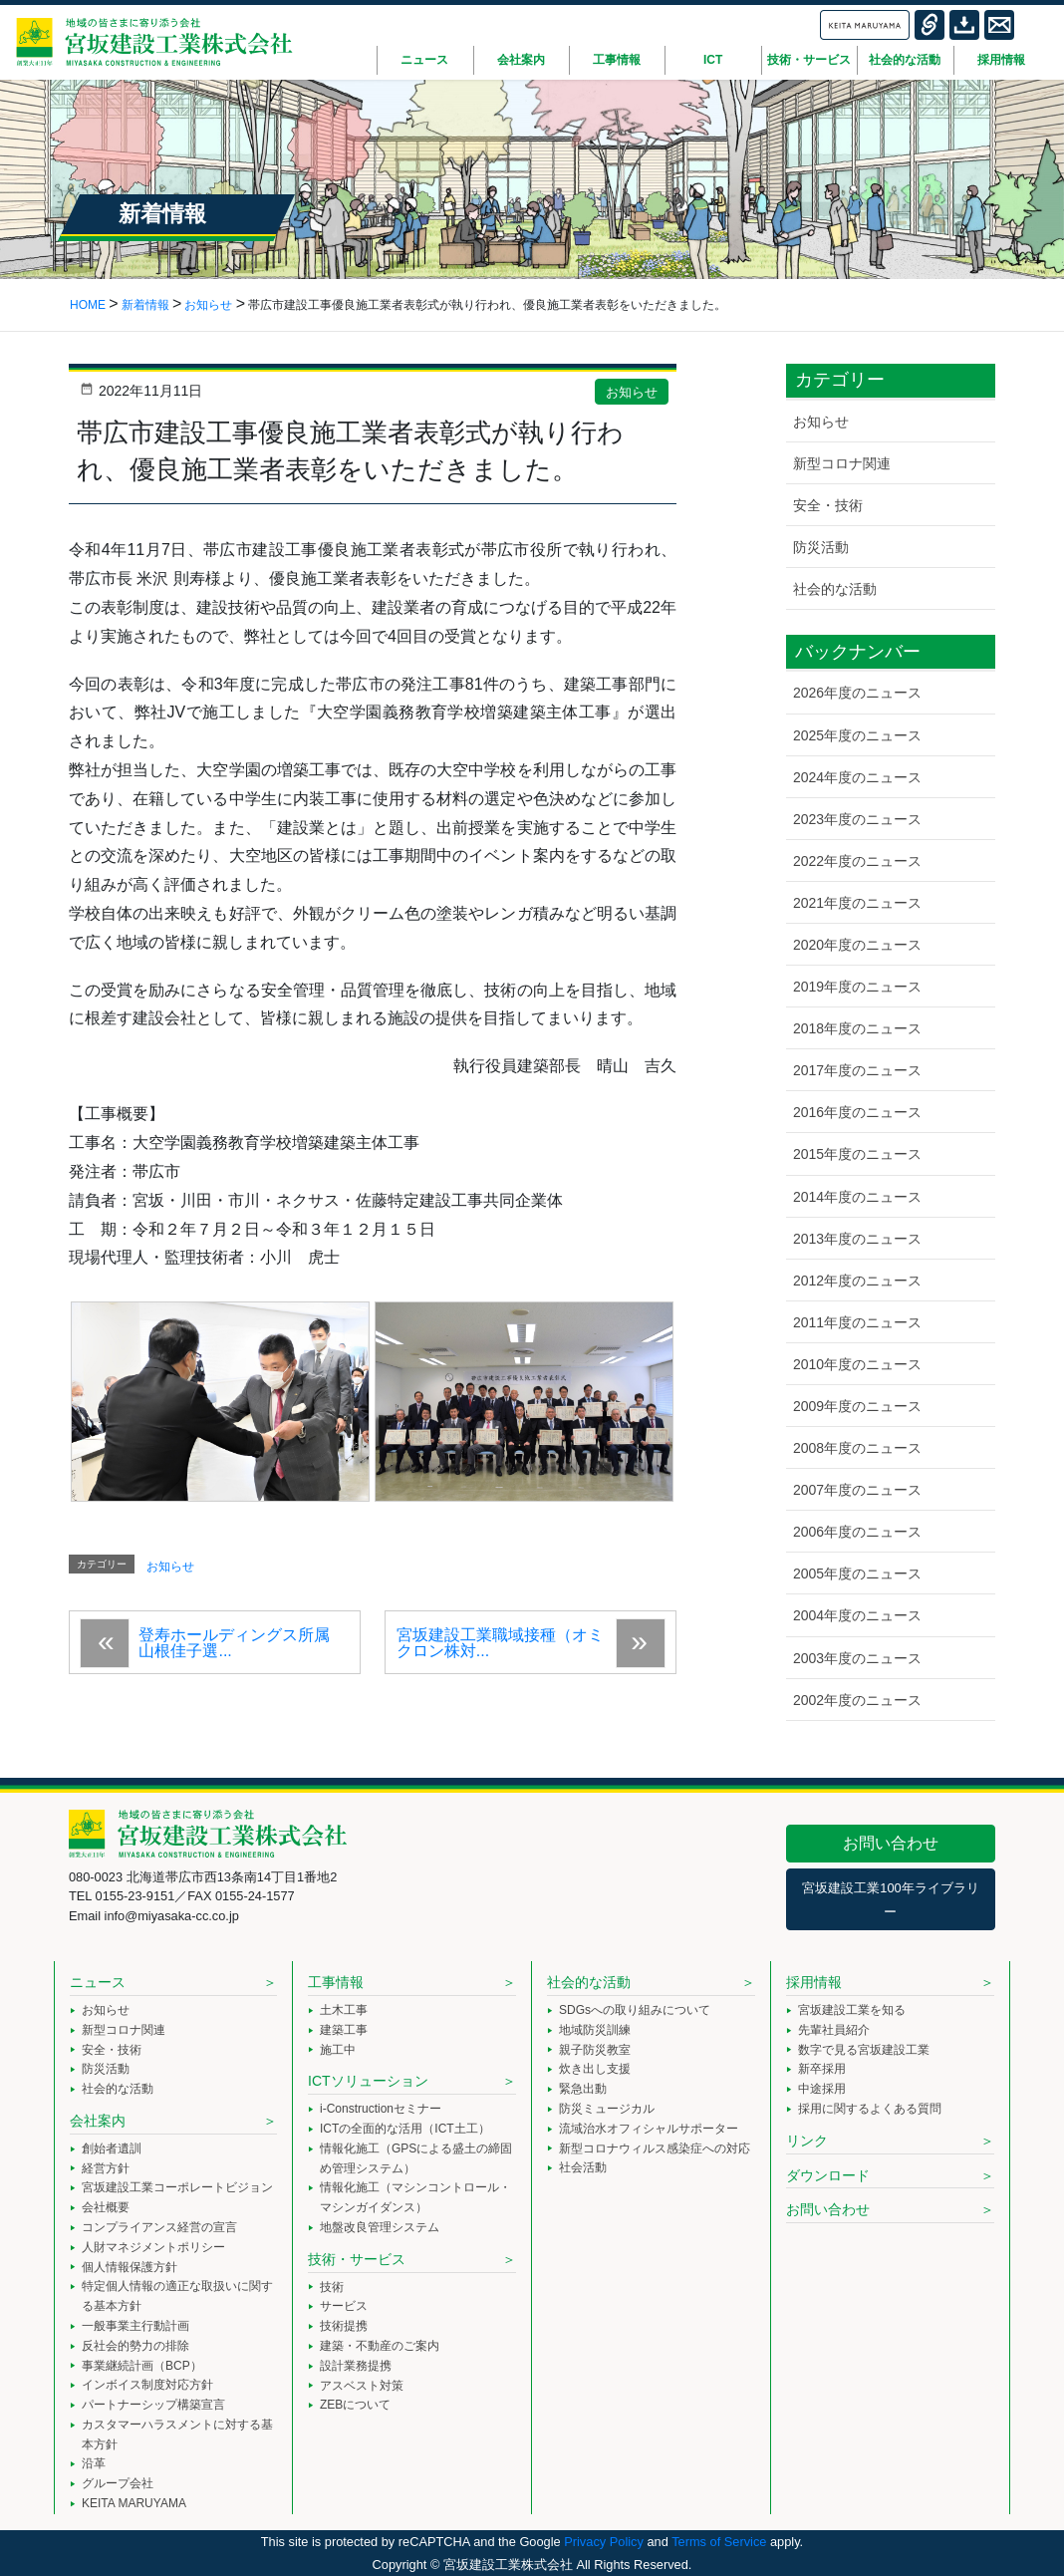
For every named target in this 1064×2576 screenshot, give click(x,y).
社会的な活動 (835, 589)
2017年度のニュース (857, 1070)
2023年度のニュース (857, 819)
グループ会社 (117, 2483)
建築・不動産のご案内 (379, 2346)
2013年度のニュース (857, 1239)
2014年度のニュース (857, 1197)
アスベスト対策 (361, 2386)
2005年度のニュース (857, 1573)
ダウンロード (828, 2175)
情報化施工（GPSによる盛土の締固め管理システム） (416, 2158)
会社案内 (98, 2121)
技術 (332, 2287)
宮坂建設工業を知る (852, 2010)
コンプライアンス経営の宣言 (159, 2227)
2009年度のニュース (857, 1406)
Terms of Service (718, 2541)
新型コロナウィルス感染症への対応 (654, 2148)
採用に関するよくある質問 (869, 2109)
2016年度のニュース (857, 1112)
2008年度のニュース (857, 1448)
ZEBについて (355, 2405)
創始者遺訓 (111, 2148)
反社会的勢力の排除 (135, 2346)
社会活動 (583, 2167)
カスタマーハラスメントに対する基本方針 (177, 2434)
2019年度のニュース (857, 987)
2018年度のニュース (857, 1028)
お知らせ (632, 392)
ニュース (98, 1982)
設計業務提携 (356, 2366)
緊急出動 (583, 2089)
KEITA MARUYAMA (134, 2503)
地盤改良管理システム (379, 2227)
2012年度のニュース (857, 1280)
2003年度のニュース (857, 1658)
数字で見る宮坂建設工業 (864, 2050)
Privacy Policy (604, 2541)
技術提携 (344, 2326)
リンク (807, 2140)
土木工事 (344, 2010)
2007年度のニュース (857, 1490)
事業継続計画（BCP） (142, 2366)
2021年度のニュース (857, 903)
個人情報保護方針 (129, 2267)
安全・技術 (828, 505)
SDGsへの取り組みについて (634, 2010)
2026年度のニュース (857, 693)
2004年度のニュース (857, 1615)
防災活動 (821, 547)
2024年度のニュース (857, 777)
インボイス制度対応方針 (147, 2385)
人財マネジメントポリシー (153, 2247)
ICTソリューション (368, 2081)
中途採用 (822, 2089)
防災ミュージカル (607, 2109)
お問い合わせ (890, 1843)
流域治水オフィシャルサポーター (648, 2129)
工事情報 (336, 1982)
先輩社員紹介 (834, 2030)
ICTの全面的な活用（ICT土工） (405, 2129)
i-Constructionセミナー (380, 2109)
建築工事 (344, 2030)
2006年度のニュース (857, 1532)
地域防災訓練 (595, 2030)
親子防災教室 (595, 2050)
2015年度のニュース (857, 1154)
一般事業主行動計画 (135, 2326)
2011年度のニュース (857, 1322)
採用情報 (814, 1982)
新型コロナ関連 (842, 463)
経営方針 (106, 2168)
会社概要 (106, 2207)
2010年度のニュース (857, 1364)
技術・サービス (356, 2259)
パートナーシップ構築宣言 (153, 2405)
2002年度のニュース (857, 1700)
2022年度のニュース (857, 861)
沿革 (94, 2463)
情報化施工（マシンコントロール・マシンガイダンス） (415, 2197)
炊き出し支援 (595, 2069)
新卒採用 (822, 2069)
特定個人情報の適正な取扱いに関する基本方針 (177, 2296)
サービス (344, 2306)
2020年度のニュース (857, 945)
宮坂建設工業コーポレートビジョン (177, 2187)
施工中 (338, 2050)
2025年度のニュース (857, 735)
